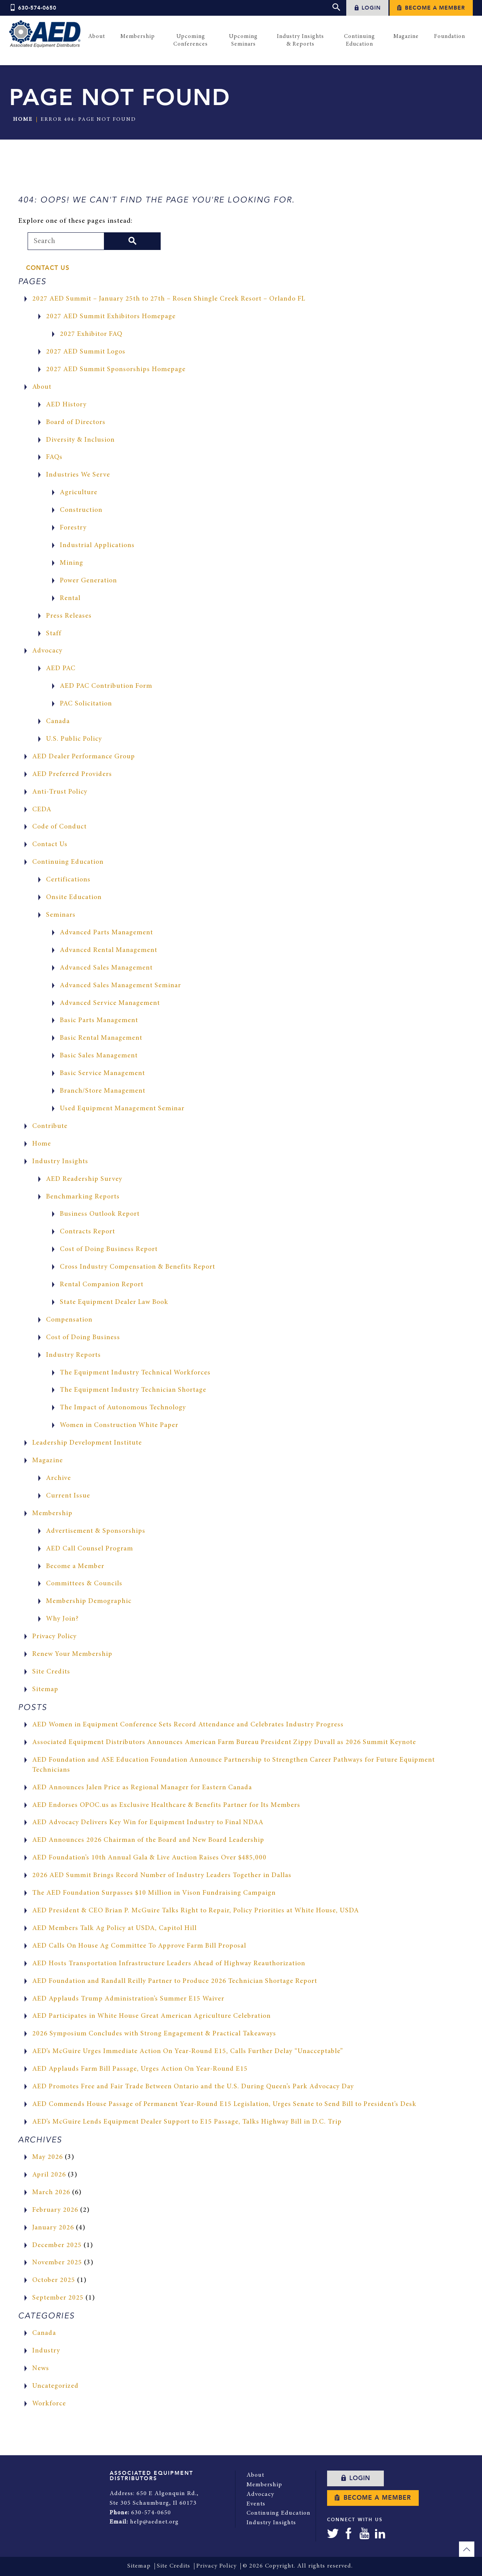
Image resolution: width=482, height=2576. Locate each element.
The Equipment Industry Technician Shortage (133, 1390)
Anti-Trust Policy (60, 792)
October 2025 (54, 2280)
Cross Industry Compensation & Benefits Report (138, 1267)
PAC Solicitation (86, 703)
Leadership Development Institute (87, 1443)
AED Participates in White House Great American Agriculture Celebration (152, 2016)
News (40, 2368)
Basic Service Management (102, 1073)
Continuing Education (68, 862)
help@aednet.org (154, 2521)
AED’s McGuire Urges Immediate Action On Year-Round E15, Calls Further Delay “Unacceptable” (188, 2051)
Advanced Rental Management (109, 950)
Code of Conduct (60, 827)
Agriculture (79, 492)
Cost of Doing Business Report (110, 1249)
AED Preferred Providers (72, 774)
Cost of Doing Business (84, 1337)
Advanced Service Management (110, 1003)
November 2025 (57, 2263)
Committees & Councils (84, 1584)
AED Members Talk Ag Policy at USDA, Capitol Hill (115, 1928)
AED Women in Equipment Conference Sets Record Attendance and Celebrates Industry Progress (188, 1724)
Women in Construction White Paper (119, 1425)
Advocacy (47, 651)
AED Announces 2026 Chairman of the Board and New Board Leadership (149, 1840)
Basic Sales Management (99, 1055)
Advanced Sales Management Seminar (120, 985)
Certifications (68, 879)
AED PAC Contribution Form (106, 686)
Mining (72, 563)
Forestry (73, 527)
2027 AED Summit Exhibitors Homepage (111, 316)
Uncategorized (55, 2386)
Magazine (47, 1460)
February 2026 (55, 2210)
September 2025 (58, 2298)
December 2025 (57, 2245)
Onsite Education (74, 897)
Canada (58, 721)
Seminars (61, 915)
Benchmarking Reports (83, 1196)
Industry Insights (60, 1161)
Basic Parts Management (99, 1021)
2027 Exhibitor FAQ (91, 334)
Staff (53, 633)
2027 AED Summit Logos (86, 352)
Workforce (49, 2403)
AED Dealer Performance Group (84, 756)
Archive (58, 1478)
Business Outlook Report (100, 1214)
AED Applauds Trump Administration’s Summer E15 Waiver (128, 1999)
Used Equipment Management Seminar (122, 1108)
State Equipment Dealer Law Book (114, 1302)
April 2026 (49, 2175)
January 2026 (53, 2227)
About (42, 387)
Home (23, 119)
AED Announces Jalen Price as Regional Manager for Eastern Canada (143, 1787)
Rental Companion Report (102, 1284)
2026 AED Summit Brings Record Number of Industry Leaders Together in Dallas (163, 1875)
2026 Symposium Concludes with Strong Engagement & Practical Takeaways (155, 2033)
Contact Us (47, 268)
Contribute (50, 1126)
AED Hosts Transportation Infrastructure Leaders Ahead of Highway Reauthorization (170, 1963)
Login (367, 8)
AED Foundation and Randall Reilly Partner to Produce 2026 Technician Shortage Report (176, 1981)
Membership (52, 1513)
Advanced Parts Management (106, 932)
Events (256, 2503)
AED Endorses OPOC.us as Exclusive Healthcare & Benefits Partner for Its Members (166, 1805)
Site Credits (51, 1672)
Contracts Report (88, 1231)
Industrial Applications (97, 545)
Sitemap (45, 1689)
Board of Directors (76, 422)
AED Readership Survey (84, 1179)
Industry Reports (73, 1355)
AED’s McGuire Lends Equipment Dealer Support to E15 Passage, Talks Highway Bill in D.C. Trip (188, 2122)
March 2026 (51, 2192)
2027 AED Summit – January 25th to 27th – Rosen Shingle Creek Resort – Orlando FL (170, 299)
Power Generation (89, 580)
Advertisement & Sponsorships (96, 1531)
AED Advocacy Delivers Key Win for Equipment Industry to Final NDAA (148, 1823)
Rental (70, 598)
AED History (66, 404)
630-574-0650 (32, 8)
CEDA (41, 809)
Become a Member (431, 8)
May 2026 (47, 2157)
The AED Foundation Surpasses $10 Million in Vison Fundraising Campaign (155, 1893)
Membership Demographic (89, 1601)
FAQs (54, 457)
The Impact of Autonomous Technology (124, 1408)
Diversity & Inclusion (80, 440)
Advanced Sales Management (106, 968)
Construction (81, 510)
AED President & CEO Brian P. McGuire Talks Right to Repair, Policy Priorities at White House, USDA (196, 1910)
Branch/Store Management (103, 1091)
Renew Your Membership (72, 1654)
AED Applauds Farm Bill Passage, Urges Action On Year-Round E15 (140, 2069)
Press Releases (69, 616)
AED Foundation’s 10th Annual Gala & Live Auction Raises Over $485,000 (150, 1857)
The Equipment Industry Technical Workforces (135, 1372)
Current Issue (68, 1496)
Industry (46, 2350)
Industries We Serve (78, 475)
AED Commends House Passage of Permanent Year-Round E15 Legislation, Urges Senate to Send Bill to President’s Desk (226, 2104)
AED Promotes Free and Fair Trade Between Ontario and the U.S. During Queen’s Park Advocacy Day (194, 2086)
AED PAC (61, 668)
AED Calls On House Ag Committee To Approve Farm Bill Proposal (140, 1946)
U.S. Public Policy (74, 739)
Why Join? (62, 1619)
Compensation (69, 1320)
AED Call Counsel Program (90, 1548)
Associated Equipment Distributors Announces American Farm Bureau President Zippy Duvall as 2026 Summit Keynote (225, 1742)
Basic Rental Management (101, 1038)
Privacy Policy (54, 1636)
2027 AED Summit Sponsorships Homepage (116, 369)
